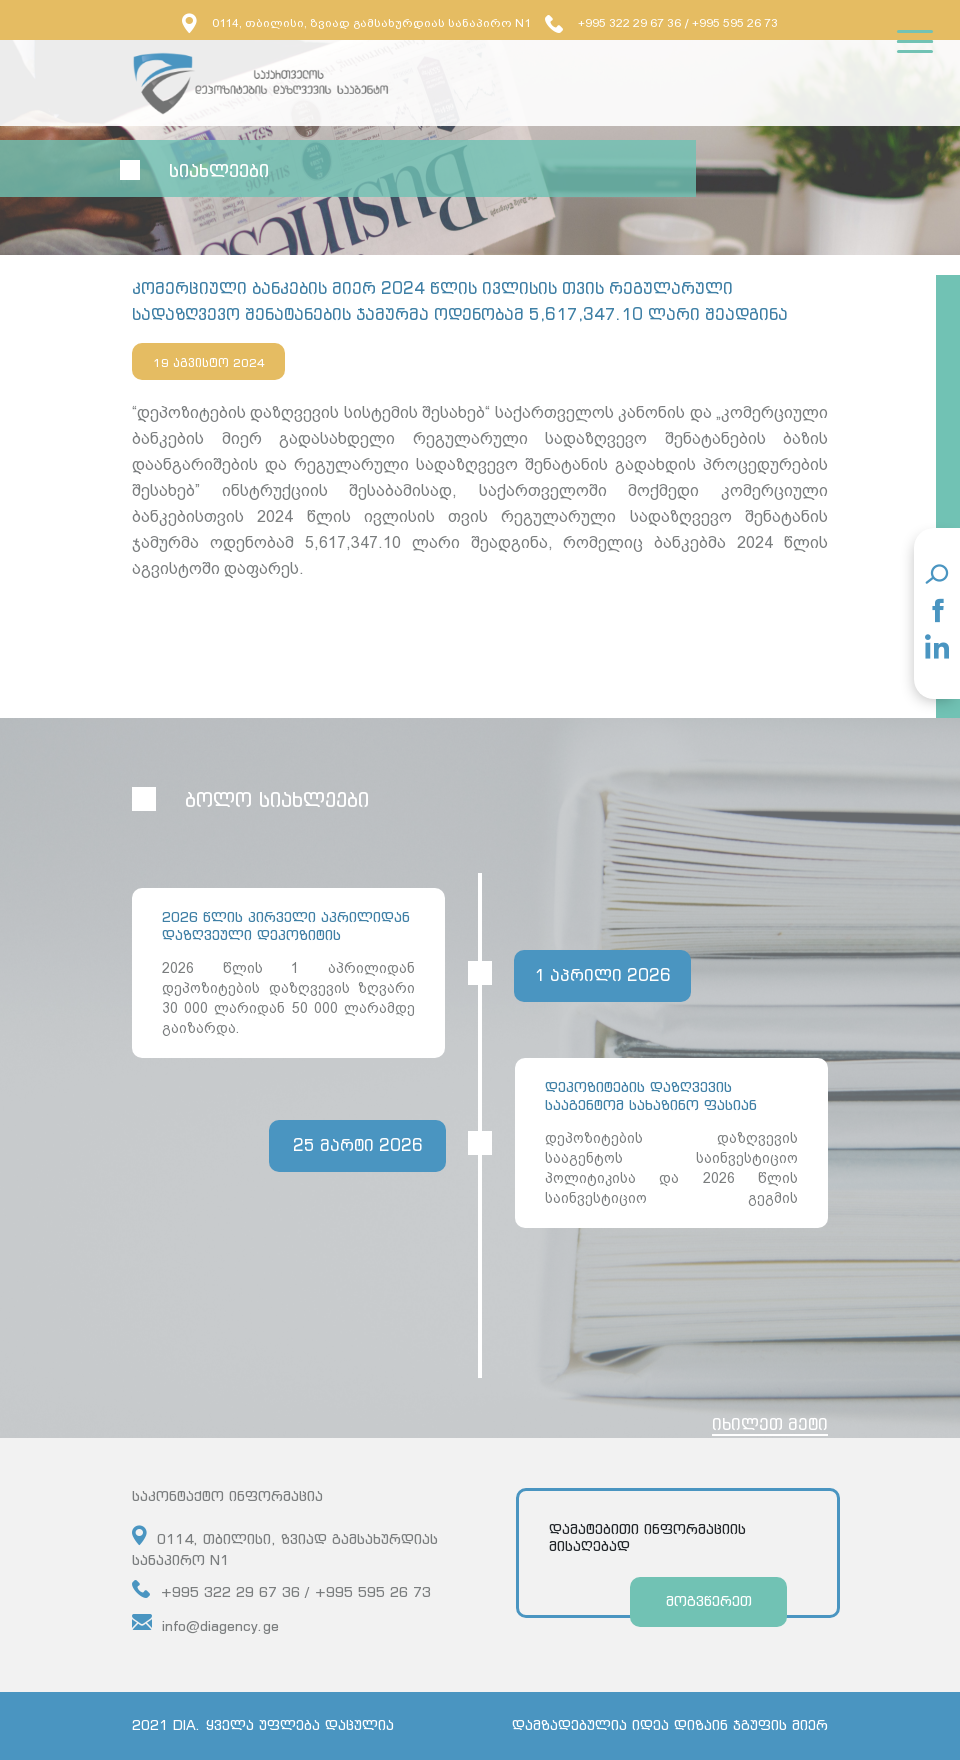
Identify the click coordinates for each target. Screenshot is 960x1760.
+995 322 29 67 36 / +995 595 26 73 (281, 1590)
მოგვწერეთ (709, 1600)
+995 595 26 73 (735, 23)
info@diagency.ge (205, 1623)
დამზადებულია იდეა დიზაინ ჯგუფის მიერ (670, 1724)
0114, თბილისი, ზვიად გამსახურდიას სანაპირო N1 (356, 23)
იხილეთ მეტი (770, 1424)
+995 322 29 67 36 (613, 23)
